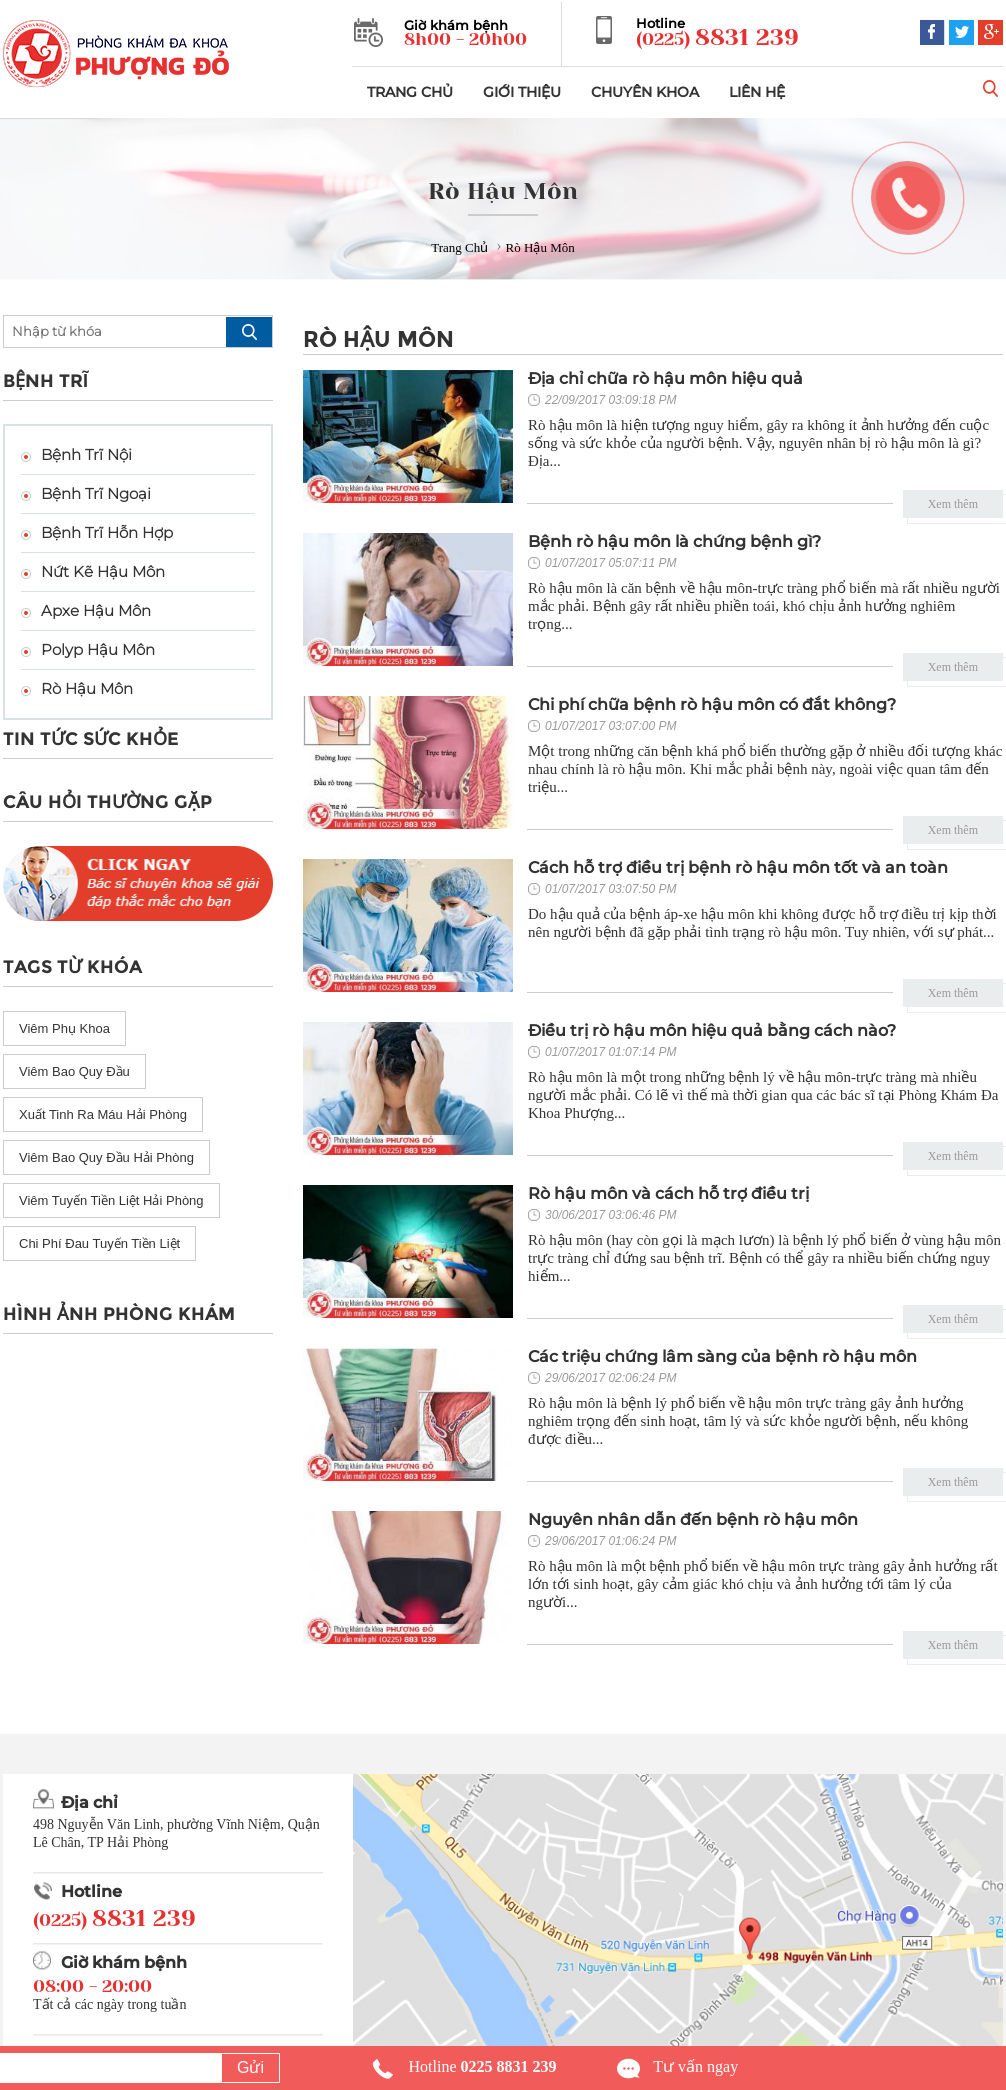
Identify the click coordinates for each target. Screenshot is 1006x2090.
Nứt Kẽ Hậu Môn (103, 571)
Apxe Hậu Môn (96, 610)
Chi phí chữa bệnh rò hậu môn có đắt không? (712, 704)
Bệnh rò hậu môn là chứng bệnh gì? (674, 541)
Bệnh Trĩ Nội (86, 454)
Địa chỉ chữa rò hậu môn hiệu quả (665, 378)
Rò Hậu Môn (87, 688)
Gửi (250, 2067)
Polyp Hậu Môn (98, 649)
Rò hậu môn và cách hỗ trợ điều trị (668, 1193)
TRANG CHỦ (410, 92)
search (249, 332)
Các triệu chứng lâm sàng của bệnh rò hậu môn (722, 1356)
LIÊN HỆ (757, 92)
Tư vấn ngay (695, 2066)
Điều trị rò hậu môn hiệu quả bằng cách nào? (712, 1030)
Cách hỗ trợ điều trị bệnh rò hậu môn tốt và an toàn (738, 867)
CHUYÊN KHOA (645, 92)
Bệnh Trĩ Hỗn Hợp (107, 532)
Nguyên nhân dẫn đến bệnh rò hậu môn (693, 1519)
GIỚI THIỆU (522, 92)
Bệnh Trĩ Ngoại (96, 493)
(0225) (717, 38)
